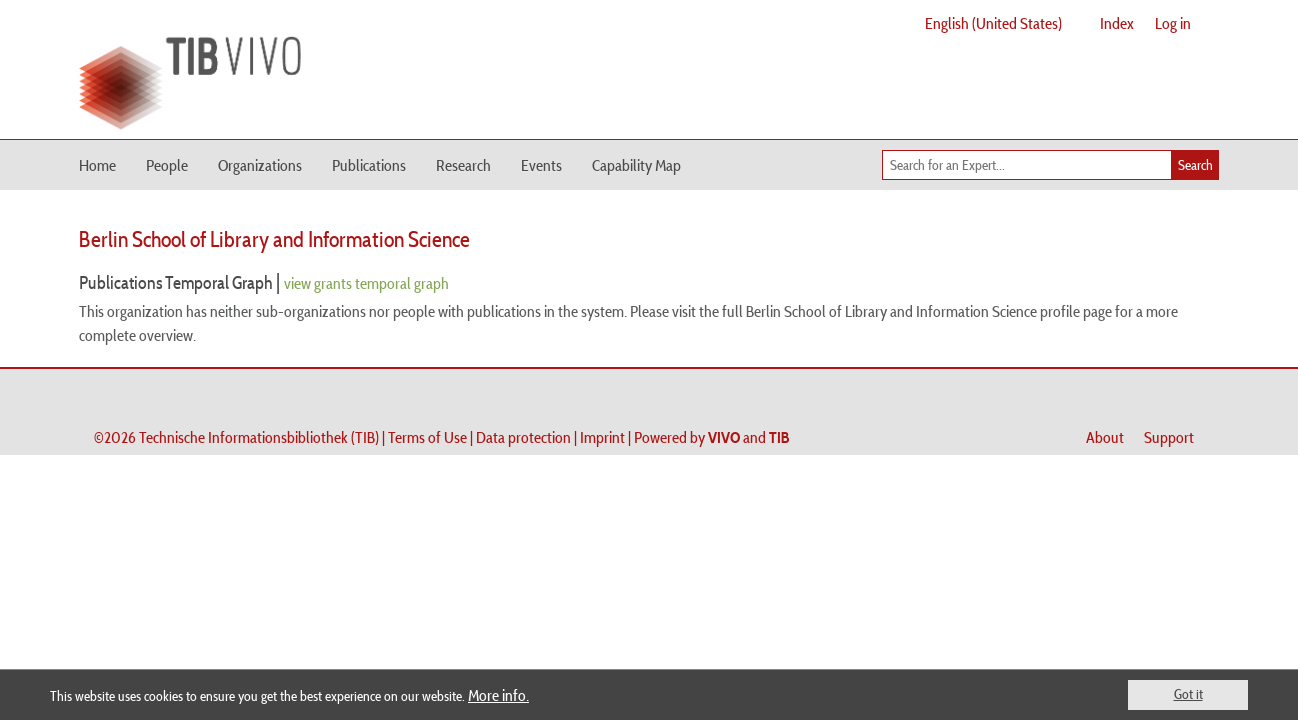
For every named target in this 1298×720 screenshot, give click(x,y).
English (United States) (993, 23)
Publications (369, 165)
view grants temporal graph (366, 283)
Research (463, 165)
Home (97, 165)
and (749, 437)
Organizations (260, 165)
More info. (498, 695)
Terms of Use (427, 437)
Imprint (602, 437)
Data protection (523, 437)
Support (1169, 437)
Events (541, 165)
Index (1117, 23)
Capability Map (636, 165)
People (167, 165)
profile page (1076, 311)
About (1105, 437)
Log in (1173, 23)
